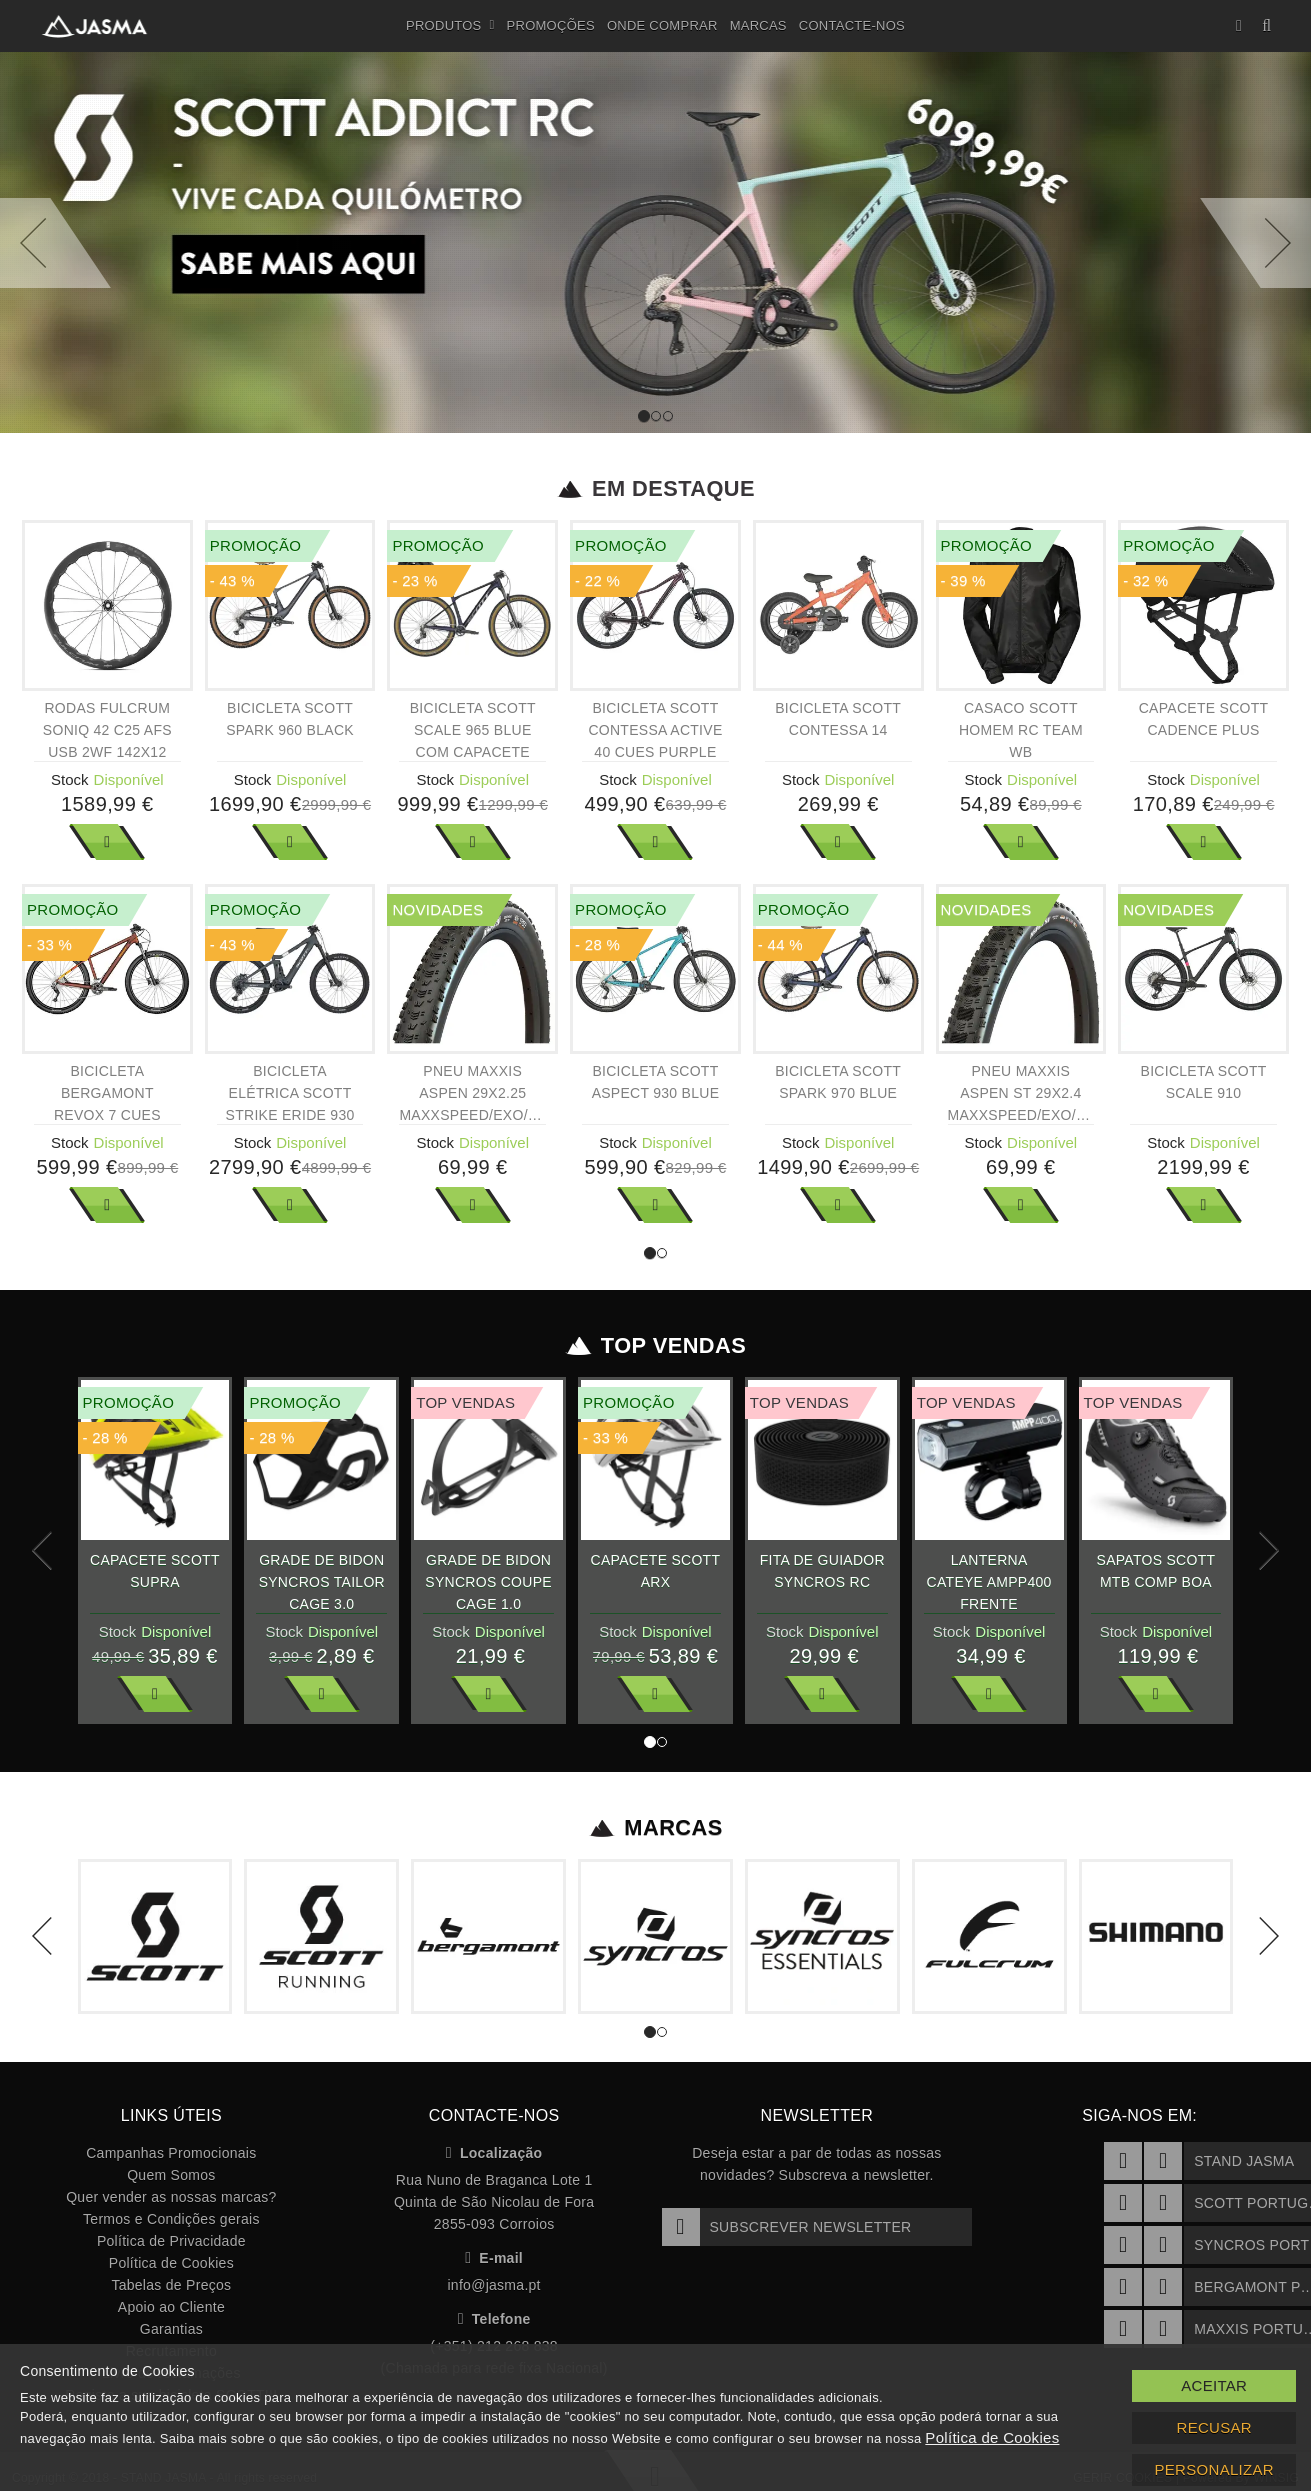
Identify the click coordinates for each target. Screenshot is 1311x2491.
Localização (494, 2153)
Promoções (551, 25)
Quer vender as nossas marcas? (171, 2197)
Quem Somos (171, 2175)
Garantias (171, 2329)
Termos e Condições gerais (171, 2219)
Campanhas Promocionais (171, 2153)
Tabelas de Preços (171, 2285)
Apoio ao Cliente (171, 2307)
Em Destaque (655, 489)
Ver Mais (107, 842)
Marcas (758, 25)
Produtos (450, 26)
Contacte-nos (852, 25)
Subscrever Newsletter (787, 2227)
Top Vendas (655, 1346)
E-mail (494, 2258)
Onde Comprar (662, 25)
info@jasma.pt (493, 2285)
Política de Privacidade (171, 2241)
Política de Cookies (171, 2263)
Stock (70, 779)
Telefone (494, 2319)
